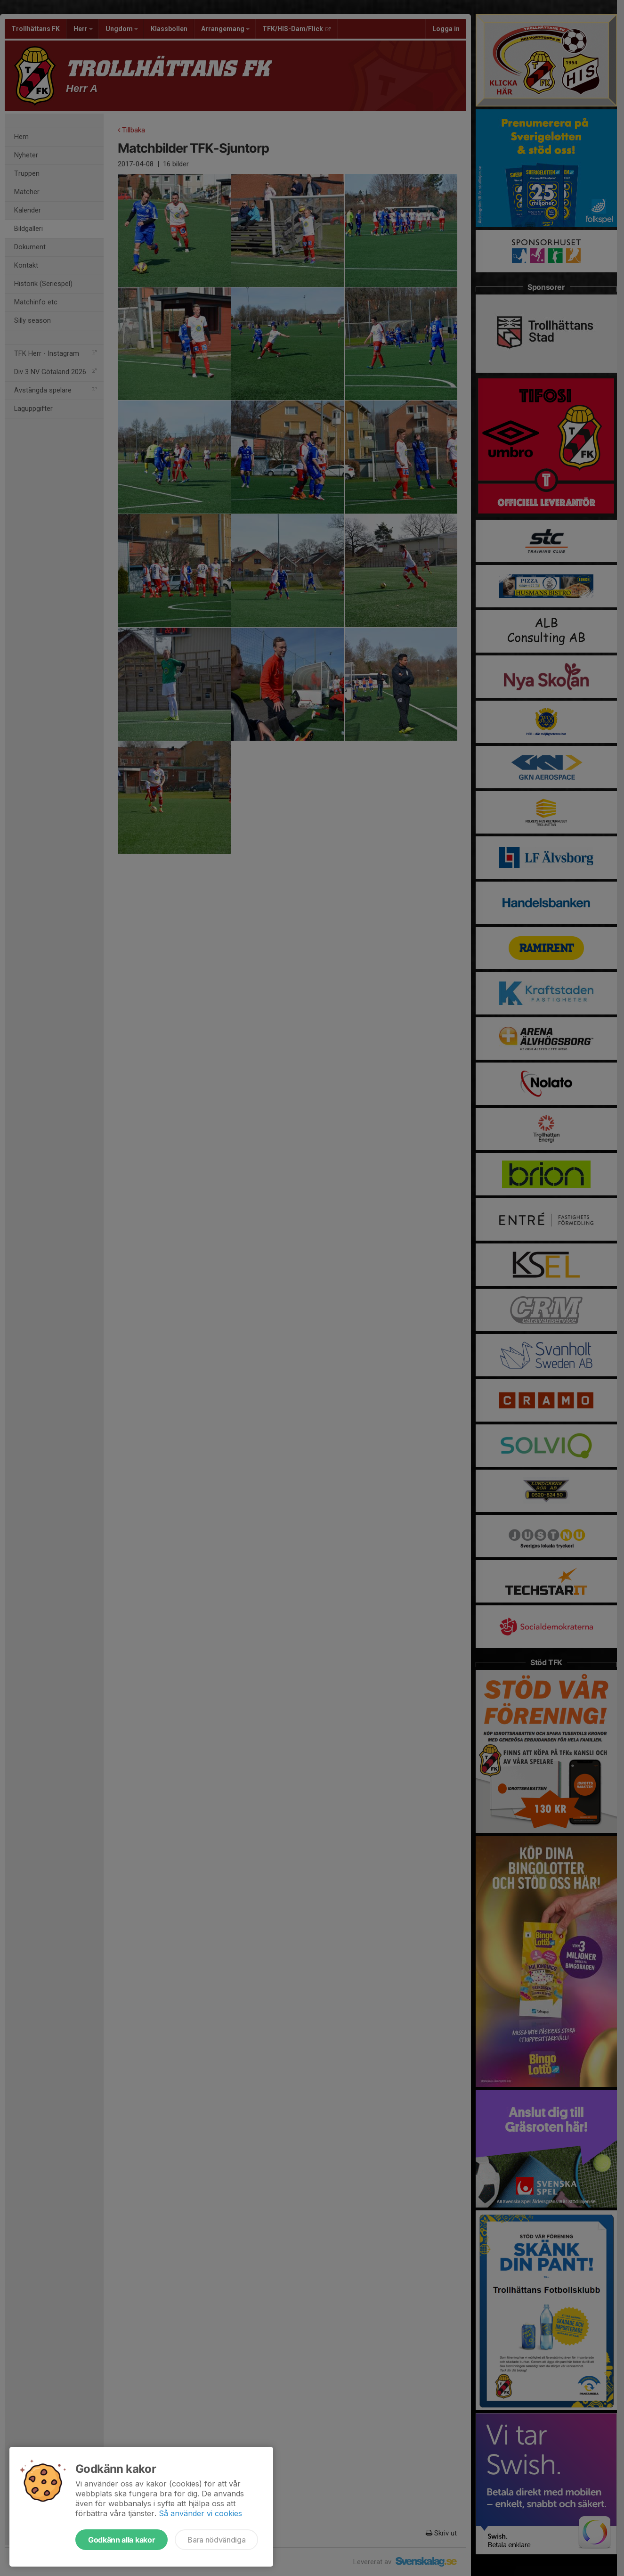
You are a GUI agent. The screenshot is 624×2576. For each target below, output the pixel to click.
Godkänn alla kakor (121, 2539)
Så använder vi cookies (200, 2513)
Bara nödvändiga (216, 2539)
